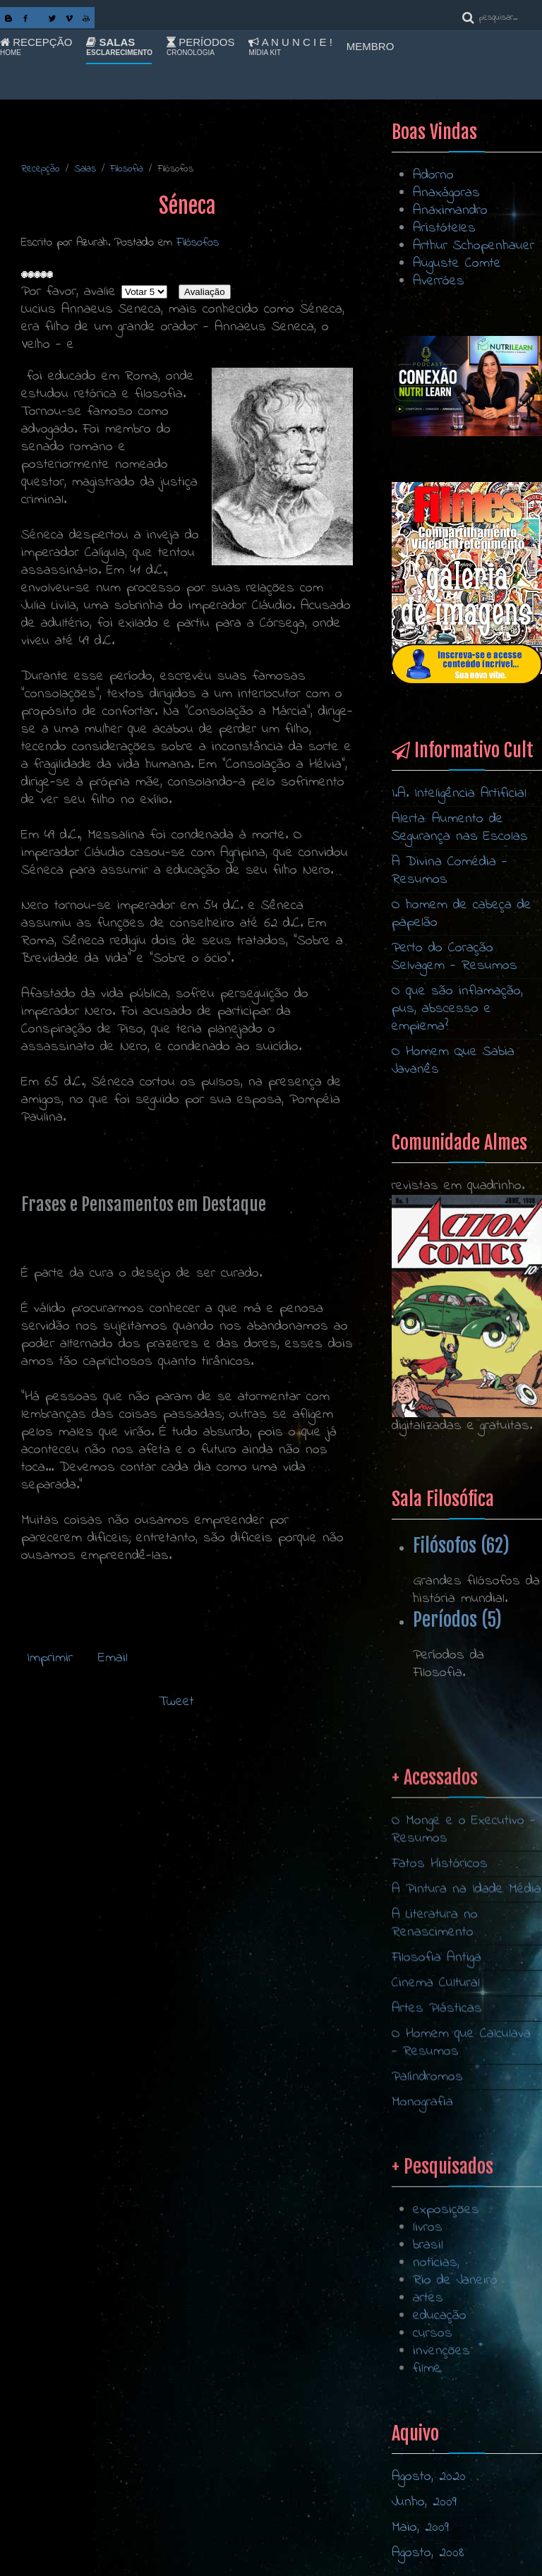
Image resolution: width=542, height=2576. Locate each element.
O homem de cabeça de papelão (461, 914)
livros (427, 2321)
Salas (119, 46)
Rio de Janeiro (455, 2374)
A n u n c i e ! (290, 46)
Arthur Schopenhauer (473, 246)
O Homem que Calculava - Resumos (461, 2174)
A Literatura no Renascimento (435, 2055)
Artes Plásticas (437, 2140)
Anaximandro (450, 210)
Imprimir (49, 1658)
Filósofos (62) (461, 1545)
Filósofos (197, 242)
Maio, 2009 (420, 2527)
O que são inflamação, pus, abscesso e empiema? (457, 1009)
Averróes (438, 281)
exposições (446, 2304)
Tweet (176, 1702)
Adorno (433, 175)
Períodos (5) (457, 1619)
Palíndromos (427, 2208)
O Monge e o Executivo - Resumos (464, 1961)
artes (428, 2392)
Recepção (36, 46)
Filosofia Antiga (436, 2089)
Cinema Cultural (436, 2115)
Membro (371, 46)
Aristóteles (444, 228)
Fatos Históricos (440, 1995)
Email (110, 1658)
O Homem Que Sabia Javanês (453, 1061)
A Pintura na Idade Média (466, 2021)
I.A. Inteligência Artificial (459, 793)
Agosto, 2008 (428, 2553)
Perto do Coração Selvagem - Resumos (454, 957)
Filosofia (126, 169)
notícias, (436, 2357)
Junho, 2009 (424, 2502)
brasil (428, 2339)
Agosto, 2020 (429, 2477)
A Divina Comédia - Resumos (449, 871)
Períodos (200, 46)
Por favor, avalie (68, 292)
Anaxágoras (446, 193)
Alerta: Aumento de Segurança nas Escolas (460, 828)
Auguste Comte (457, 263)
